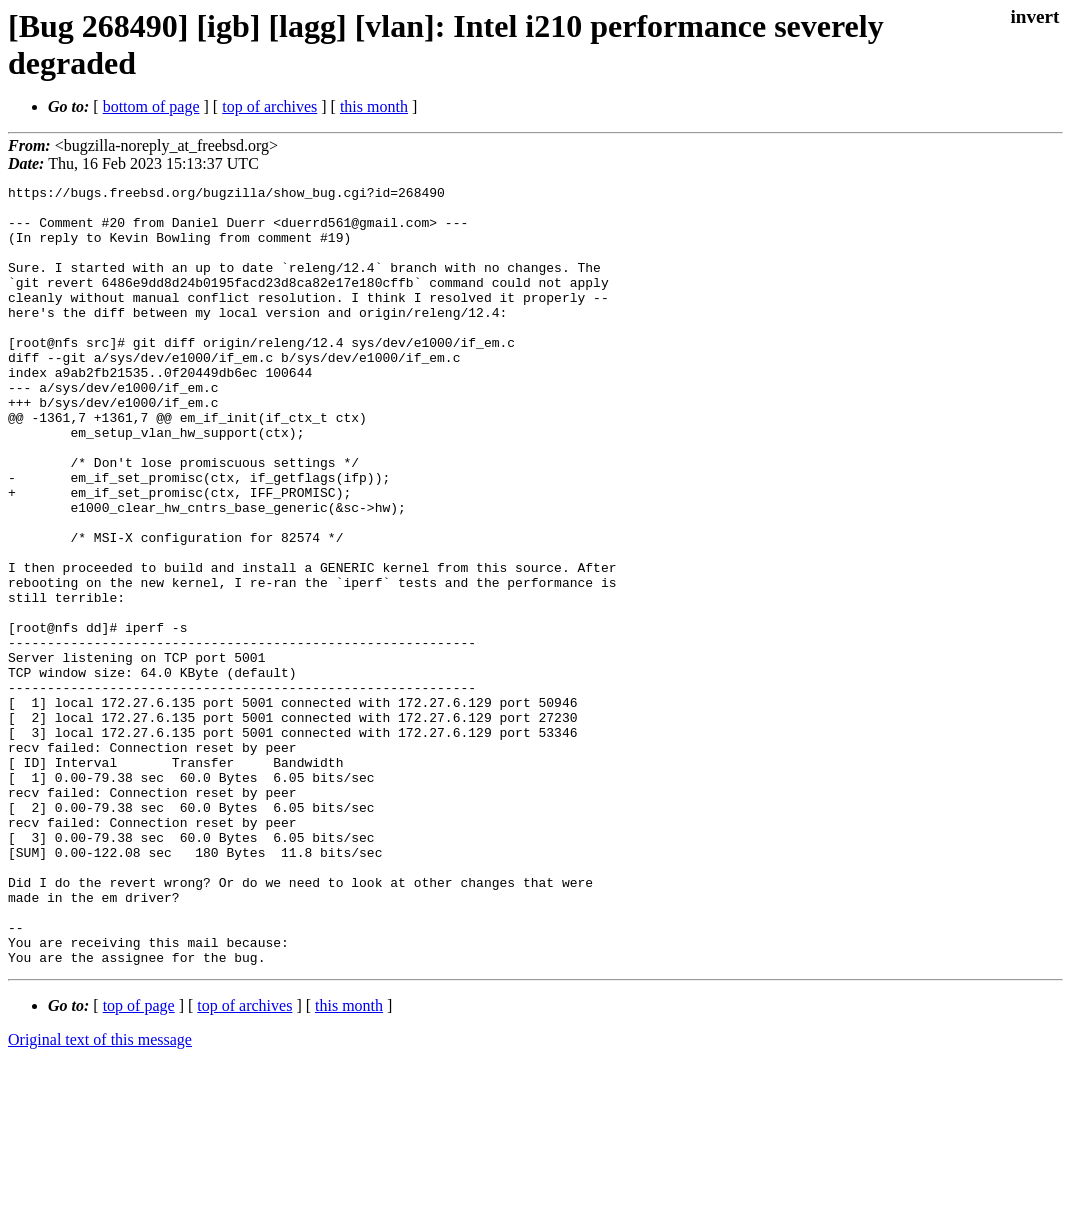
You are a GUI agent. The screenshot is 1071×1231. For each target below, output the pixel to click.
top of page (139, 1161)
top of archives (269, 106)
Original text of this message (100, 1195)
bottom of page (151, 106)
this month (374, 106)
